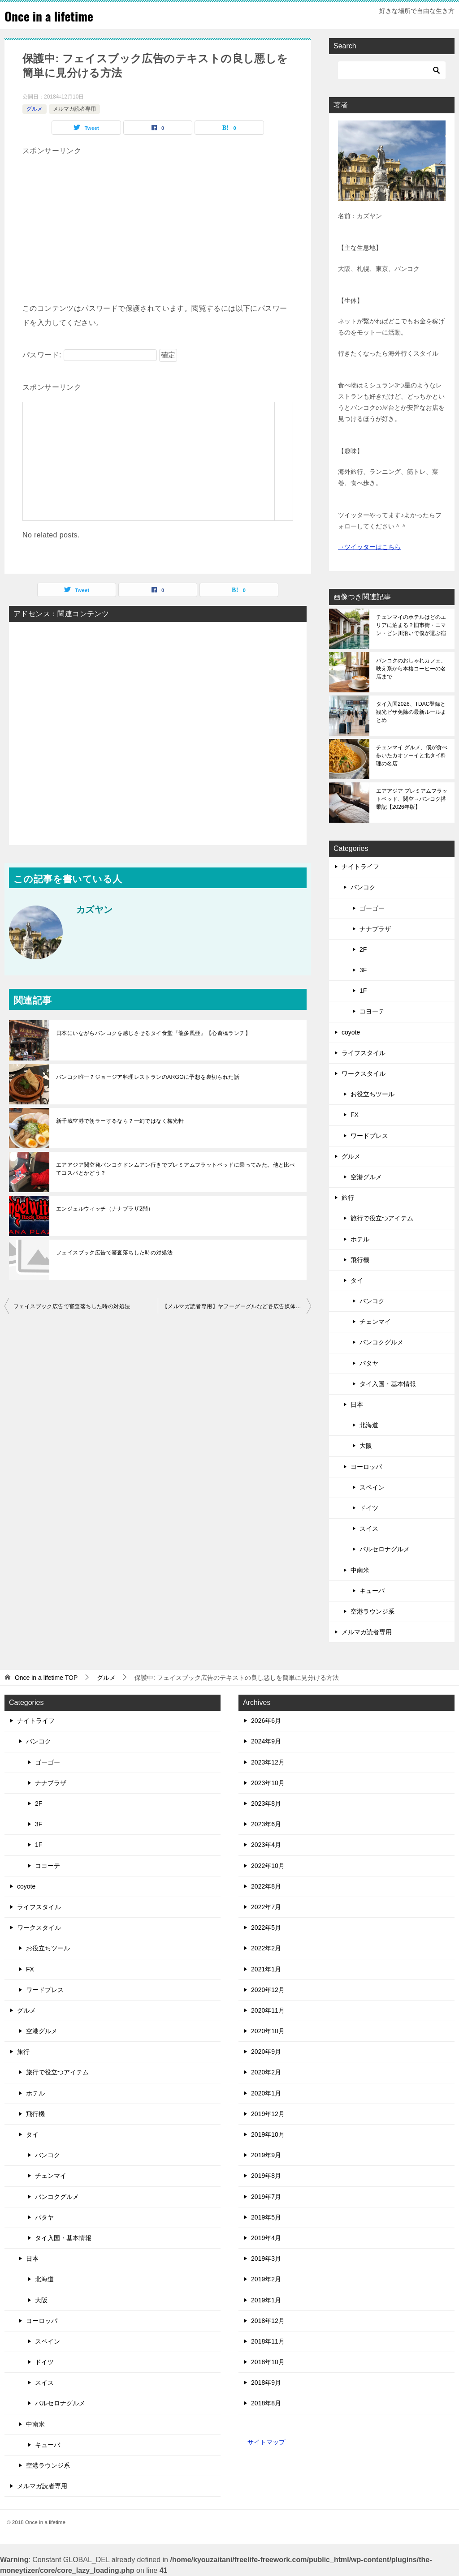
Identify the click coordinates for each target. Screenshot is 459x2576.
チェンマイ (375, 1321)
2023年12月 (268, 1762)
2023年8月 (266, 1803)
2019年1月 (266, 2300)
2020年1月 (266, 2093)
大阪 (365, 1445)
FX (355, 1114)
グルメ (34, 109)
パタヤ (368, 1363)
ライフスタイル (363, 1052)
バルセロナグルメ (384, 1549)
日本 (357, 1404)
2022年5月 (266, 1927)
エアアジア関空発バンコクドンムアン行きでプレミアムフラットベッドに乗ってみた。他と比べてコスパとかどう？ (175, 1169)
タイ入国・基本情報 (387, 1383)
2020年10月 (268, 2031)
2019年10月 (268, 2134)
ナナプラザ (375, 928)
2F (363, 949)
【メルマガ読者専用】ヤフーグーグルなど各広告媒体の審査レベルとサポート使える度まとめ (236, 1306)
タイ (357, 1280)
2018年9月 (266, 2382)
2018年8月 (266, 2403)
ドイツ (368, 1507)
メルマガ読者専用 (74, 109)
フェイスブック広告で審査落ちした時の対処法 (114, 1252)
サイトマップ (266, 2442)
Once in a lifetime (52, 15)
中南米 (360, 1570)
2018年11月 (268, 2341)
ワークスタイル (363, 1073)
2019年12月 (268, 2113)
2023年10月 (268, 1782)
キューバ (372, 1590)
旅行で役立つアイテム (382, 1218)
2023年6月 (266, 1824)
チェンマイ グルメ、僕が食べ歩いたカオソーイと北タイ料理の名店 (411, 755)
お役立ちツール (372, 1094)
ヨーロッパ (366, 1466)
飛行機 (360, 1259)
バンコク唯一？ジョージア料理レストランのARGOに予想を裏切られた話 (147, 1077)
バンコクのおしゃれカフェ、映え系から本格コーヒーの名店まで (411, 668)
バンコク (363, 887)
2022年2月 (266, 1948)
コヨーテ (372, 1011)
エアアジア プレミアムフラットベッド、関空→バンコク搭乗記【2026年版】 (411, 799)
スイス (368, 1528)
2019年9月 (266, 2155)
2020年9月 (266, 2051)
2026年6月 (266, 1720)
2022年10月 (268, 1865)
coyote (351, 1032)
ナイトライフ (360, 866)
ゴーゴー (372, 908)
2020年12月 (268, 1989)
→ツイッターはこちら (369, 546)
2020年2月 (266, 2072)
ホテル (360, 1239)
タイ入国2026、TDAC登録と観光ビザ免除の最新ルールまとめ (411, 712)
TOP (46, 1677)
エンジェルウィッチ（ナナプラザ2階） (105, 1209)
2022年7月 (266, 1907)
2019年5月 (266, 2217)
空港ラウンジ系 (372, 1611)
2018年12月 (268, 2320)
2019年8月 (266, 2175)
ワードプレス (369, 1135)
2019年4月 (266, 2237)
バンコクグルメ (381, 1342)
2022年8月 (266, 1886)
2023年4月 (266, 1844)
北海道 (368, 1425)
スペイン (372, 1487)
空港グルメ (366, 1177)
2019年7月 (266, 2196)
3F (363, 970)
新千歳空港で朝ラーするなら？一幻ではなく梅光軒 (120, 1121)
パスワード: (89, 355)
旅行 (348, 1197)
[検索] (392, 70)
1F (363, 990)
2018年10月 (268, 2362)
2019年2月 (266, 2279)
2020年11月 (268, 2010)
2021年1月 (266, 1969)
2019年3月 (266, 2258)
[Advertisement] (157, 220)
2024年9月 (266, 1741)
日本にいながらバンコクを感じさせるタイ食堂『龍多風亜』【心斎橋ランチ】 (153, 1033)
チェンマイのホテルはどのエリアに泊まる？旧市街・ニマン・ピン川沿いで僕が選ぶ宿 (411, 625)
